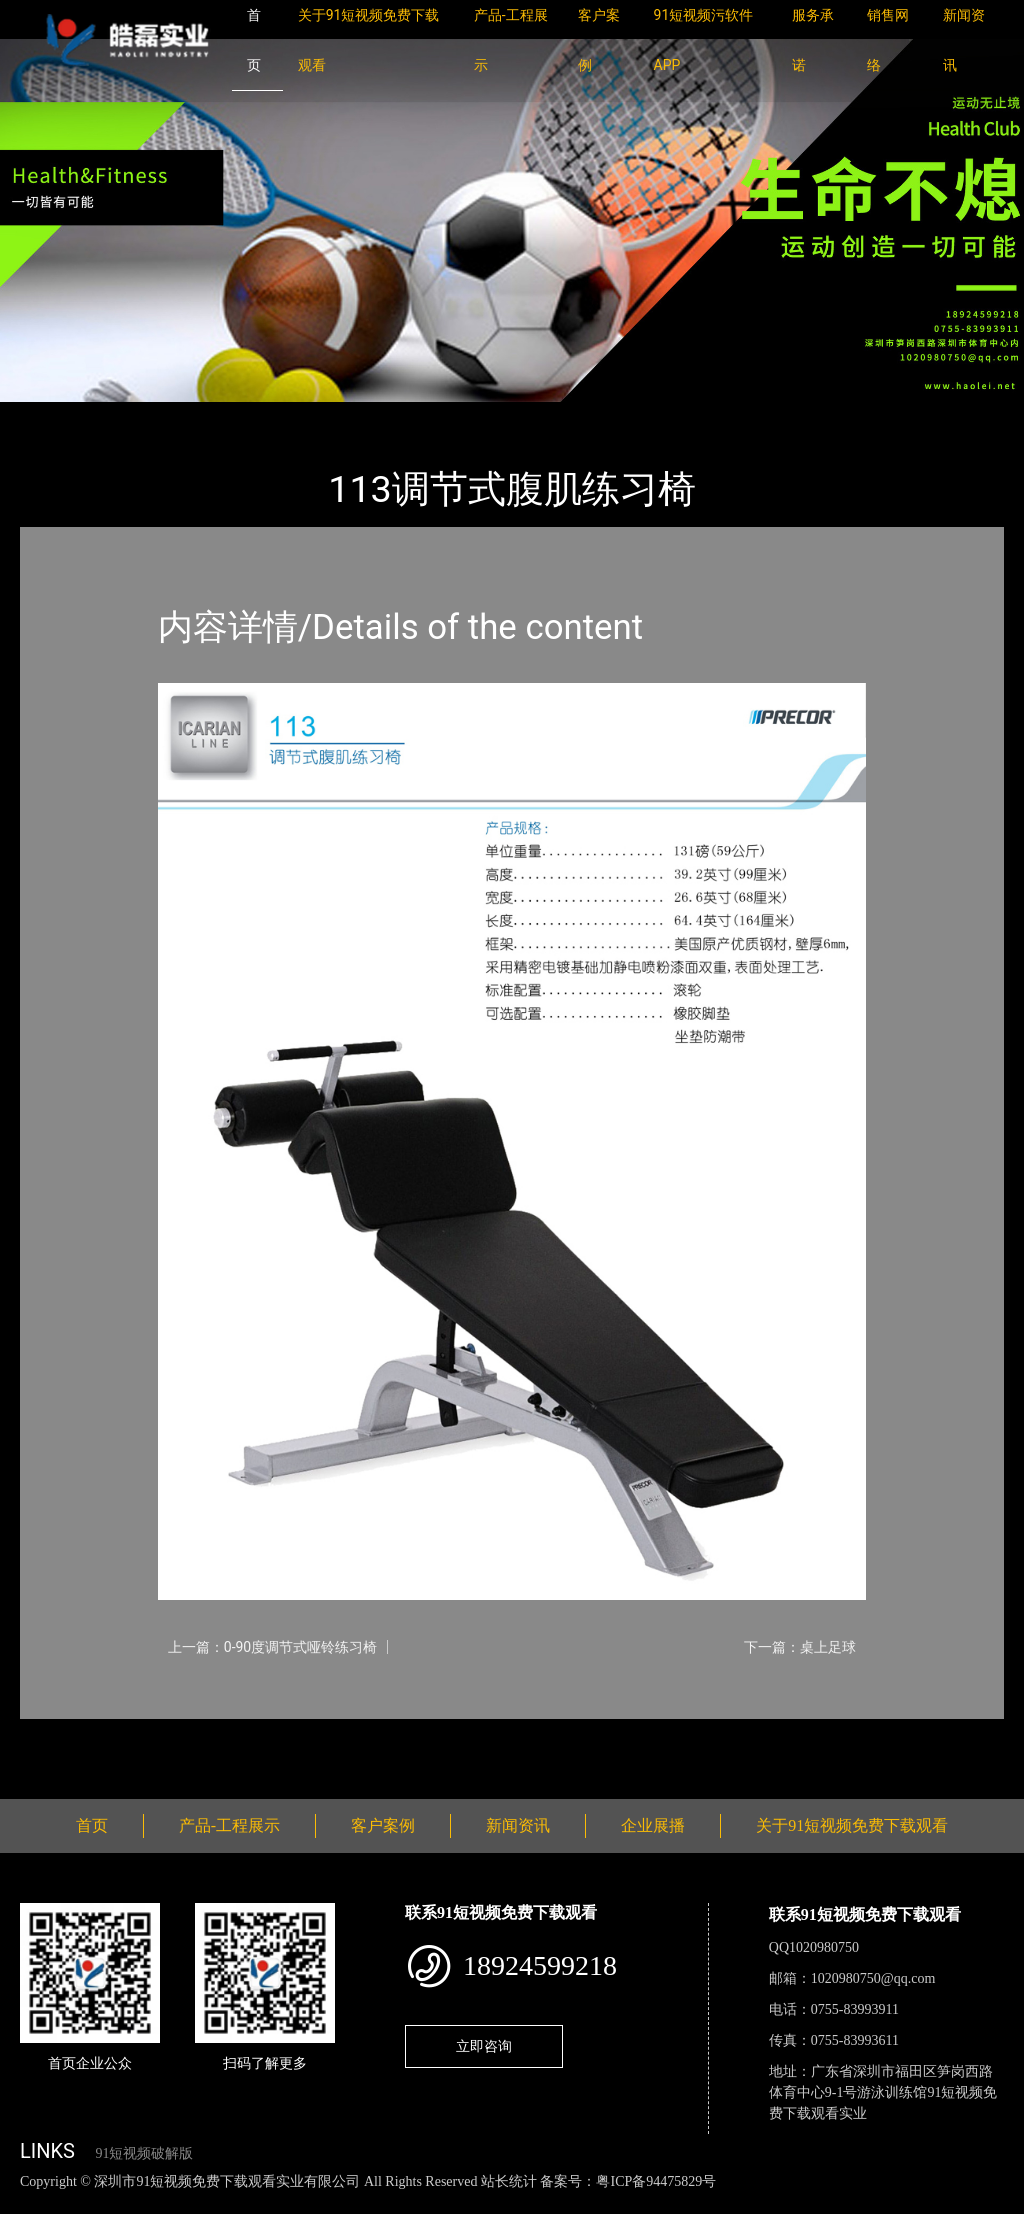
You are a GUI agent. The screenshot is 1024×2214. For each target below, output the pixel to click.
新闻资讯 (518, 1825)
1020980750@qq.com (873, 1978)
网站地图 (30, 2202)
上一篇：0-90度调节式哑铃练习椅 (272, 1647)
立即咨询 (484, 2046)
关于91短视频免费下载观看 (852, 1825)
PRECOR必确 (252, 415)
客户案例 (383, 1825)
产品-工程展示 (140, 415)
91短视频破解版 (144, 2153)
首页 (55, 415)
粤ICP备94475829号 (656, 2181)
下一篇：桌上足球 (800, 1647)
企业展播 (653, 1825)
